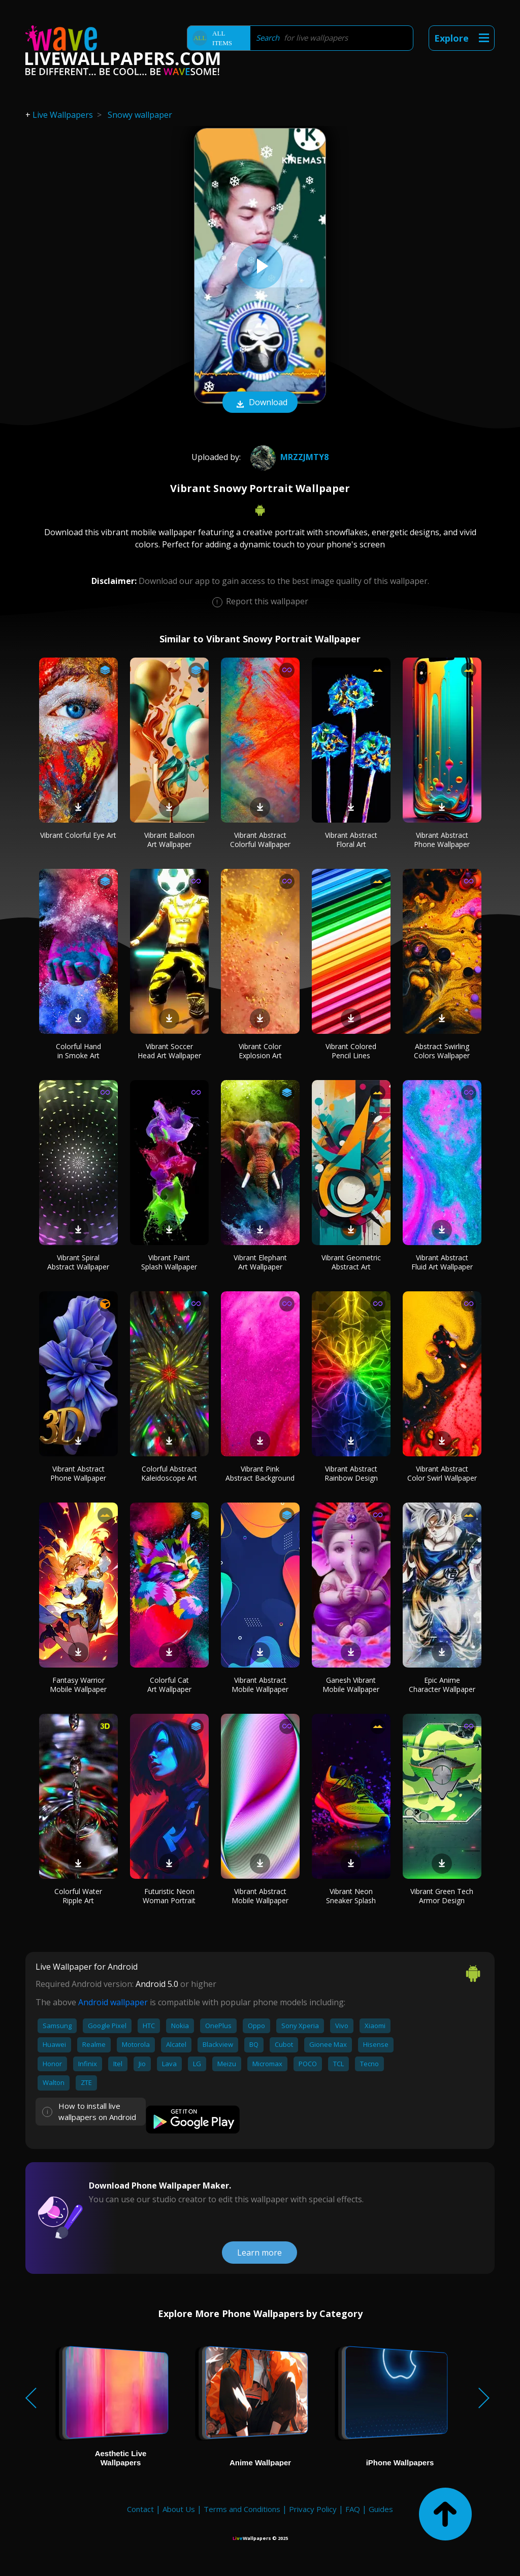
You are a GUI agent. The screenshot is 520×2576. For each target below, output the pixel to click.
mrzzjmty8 (288, 457)
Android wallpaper (113, 2002)
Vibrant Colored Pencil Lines (351, 1050)
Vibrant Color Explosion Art (260, 1050)
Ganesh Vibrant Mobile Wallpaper (350, 1684)
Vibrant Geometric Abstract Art (351, 1262)
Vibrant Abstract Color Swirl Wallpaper (442, 1473)
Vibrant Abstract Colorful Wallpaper (260, 839)
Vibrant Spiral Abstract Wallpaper (78, 1262)
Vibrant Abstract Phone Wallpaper (442, 839)
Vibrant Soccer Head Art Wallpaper (169, 1050)
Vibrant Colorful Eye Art (78, 835)
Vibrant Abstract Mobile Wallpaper (260, 1684)
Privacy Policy (313, 2509)
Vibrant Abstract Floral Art (351, 839)
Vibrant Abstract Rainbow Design (351, 1473)
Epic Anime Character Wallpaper (442, 1684)
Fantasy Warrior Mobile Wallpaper (78, 1684)
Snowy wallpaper (140, 114)
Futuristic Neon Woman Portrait (169, 1895)
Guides (381, 2509)
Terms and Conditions (242, 2509)
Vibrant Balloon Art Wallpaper (169, 839)
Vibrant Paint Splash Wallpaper (169, 1262)
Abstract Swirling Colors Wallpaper (442, 1050)
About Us (178, 2509)
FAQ (352, 2509)
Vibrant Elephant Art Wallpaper (260, 1262)
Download (260, 403)
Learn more (259, 2252)
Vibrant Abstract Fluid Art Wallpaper (442, 1262)
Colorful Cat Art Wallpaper (169, 1684)
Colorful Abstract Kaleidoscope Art (169, 1473)
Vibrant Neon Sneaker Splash (351, 1895)
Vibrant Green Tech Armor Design (441, 1895)
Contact (140, 2509)
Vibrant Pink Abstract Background (260, 1473)
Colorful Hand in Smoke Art (78, 1050)
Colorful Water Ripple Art (78, 1895)
